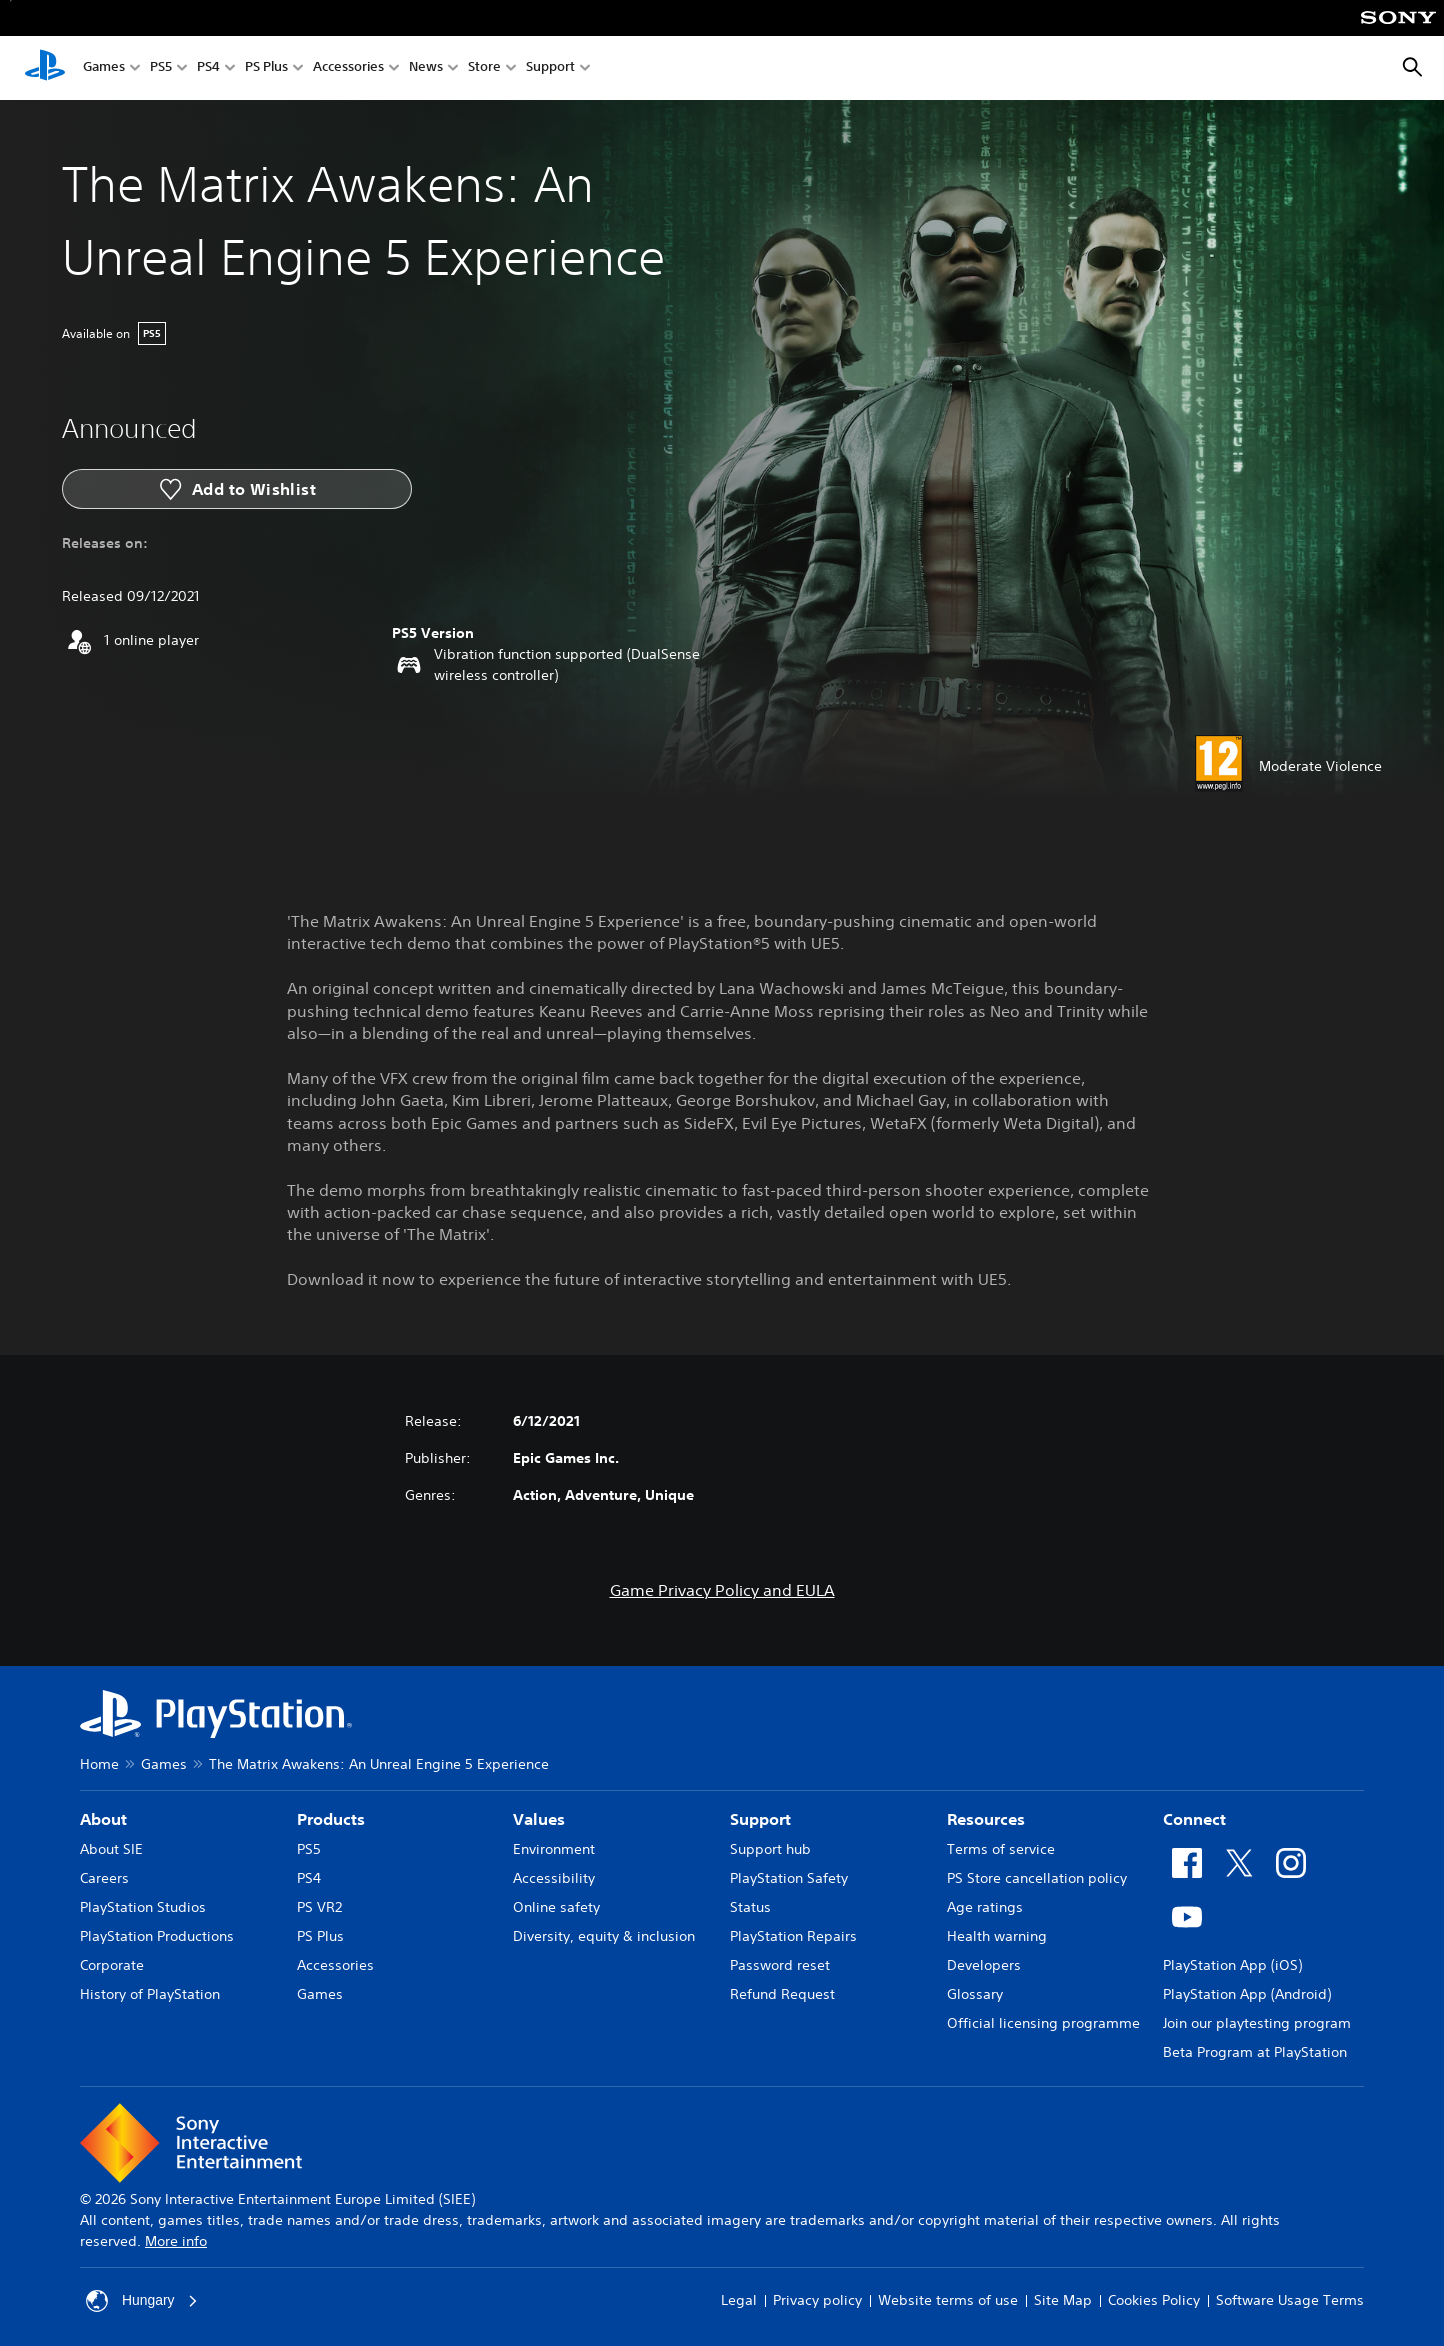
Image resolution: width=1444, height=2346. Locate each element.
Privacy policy (817, 2300)
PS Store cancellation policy (1037, 1878)
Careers (104, 1878)
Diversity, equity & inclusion (604, 1936)
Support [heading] (760, 1819)
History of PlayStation (150, 1994)
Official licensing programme (1043, 2023)
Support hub (770, 1849)
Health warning (997, 1936)
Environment (554, 1849)
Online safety (556, 1907)
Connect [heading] (1194, 1819)
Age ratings (985, 1907)
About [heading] (103, 1819)
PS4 (208, 68)
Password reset (780, 1965)
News (426, 68)
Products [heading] (331, 1819)
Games (104, 68)
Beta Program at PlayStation (1255, 2052)
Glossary (975, 1994)
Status (750, 1907)
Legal (739, 2300)
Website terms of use (948, 2300)
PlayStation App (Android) (1247, 1994)
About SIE (111, 1849)
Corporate (112, 1965)
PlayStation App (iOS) (1232, 1965)
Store (484, 68)
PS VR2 (319, 1907)
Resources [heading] (986, 1819)
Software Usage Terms (1290, 2300)
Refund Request (782, 1994)
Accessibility (554, 1878)
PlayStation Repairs (793, 1936)
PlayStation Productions (157, 1936)
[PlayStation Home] (45, 68)
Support (550, 68)
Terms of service (1001, 1849)
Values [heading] (539, 1819)
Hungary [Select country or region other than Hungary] (142, 2301)
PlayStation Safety (789, 1878)
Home (99, 1764)
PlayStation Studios (143, 1907)
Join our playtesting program (1257, 2023)
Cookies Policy (1154, 2300)
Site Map (1063, 2300)
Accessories (348, 68)
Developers (984, 1965)
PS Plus (266, 68)
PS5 (161, 68)
